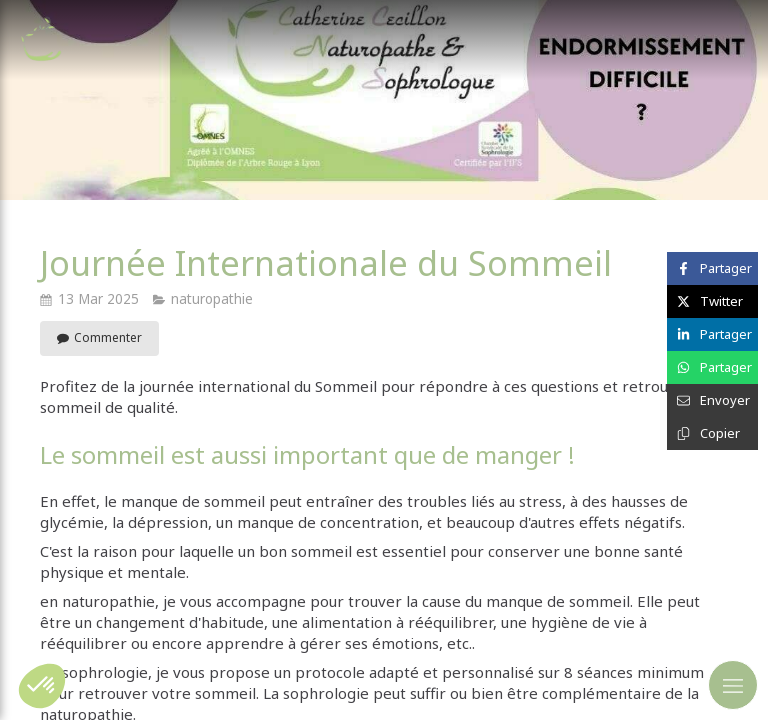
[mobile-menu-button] (733, 685)
